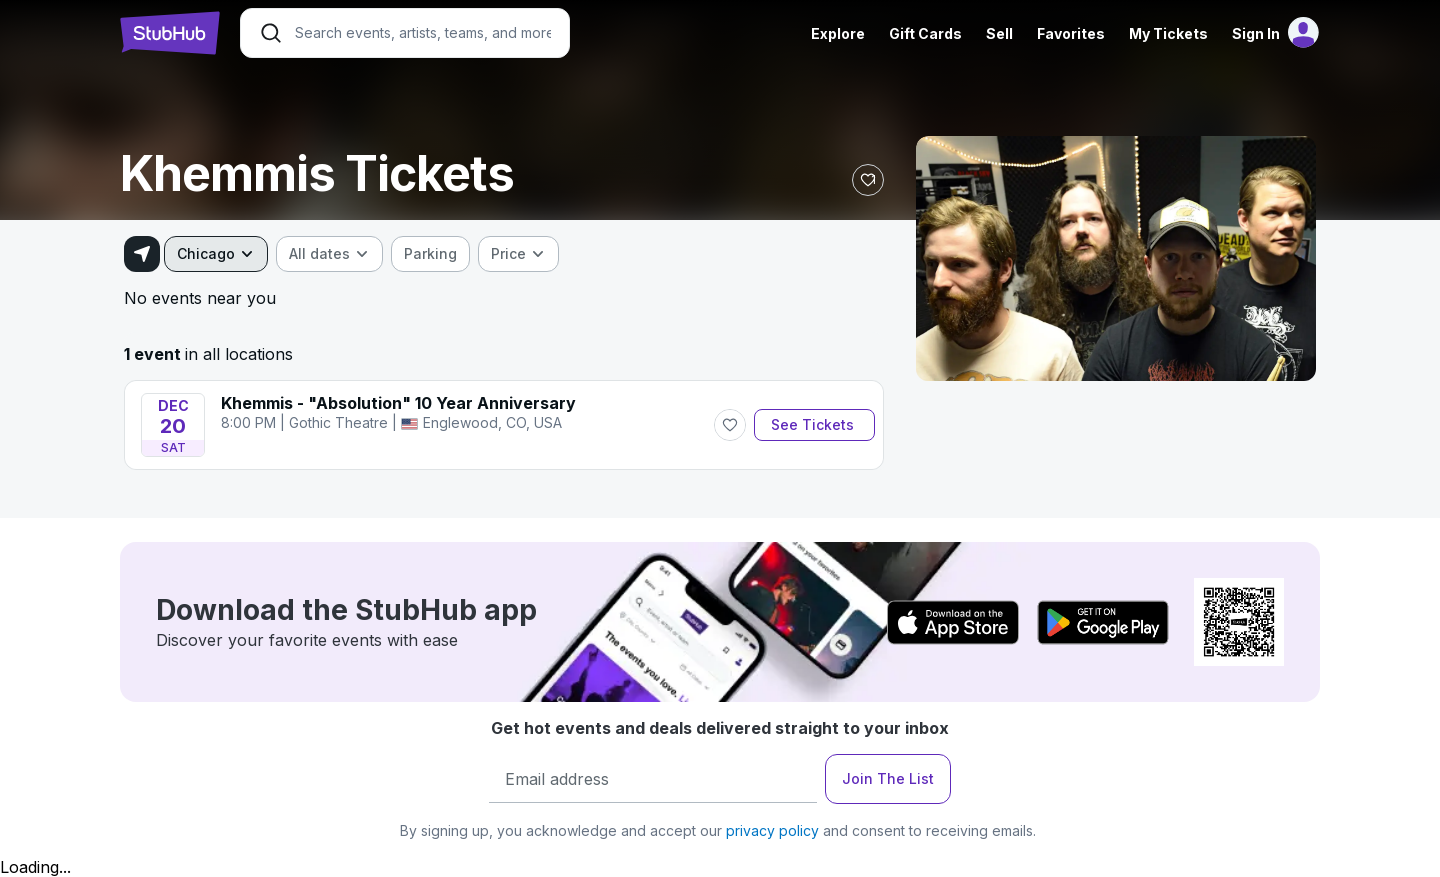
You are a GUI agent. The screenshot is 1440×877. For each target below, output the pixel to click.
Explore (838, 33)
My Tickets (1168, 33)
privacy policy (772, 830)
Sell (999, 33)
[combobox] (216, 254)
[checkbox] (430, 254)
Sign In (1256, 33)
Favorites (1071, 33)
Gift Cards (925, 33)
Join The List (888, 778)
